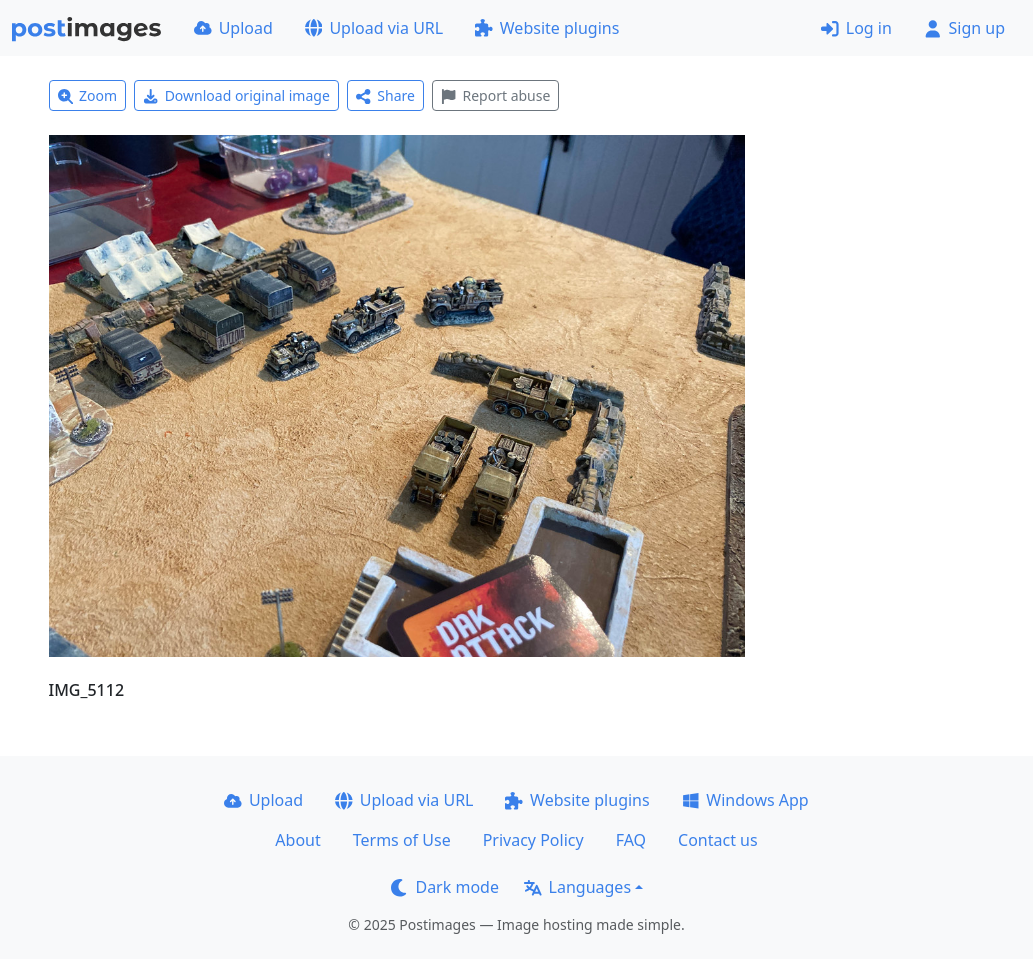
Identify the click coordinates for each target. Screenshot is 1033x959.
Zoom (88, 95)
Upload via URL (374, 28)
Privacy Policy (533, 840)
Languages (577, 887)
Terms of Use (402, 840)
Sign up (964, 28)
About (297, 840)
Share (385, 95)
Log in (856, 28)
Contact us (718, 840)
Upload (233, 28)
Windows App (745, 800)
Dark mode (445, 887)
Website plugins (547, 28)
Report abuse (495, 95)
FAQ (631, 840)
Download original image (236, 95)
